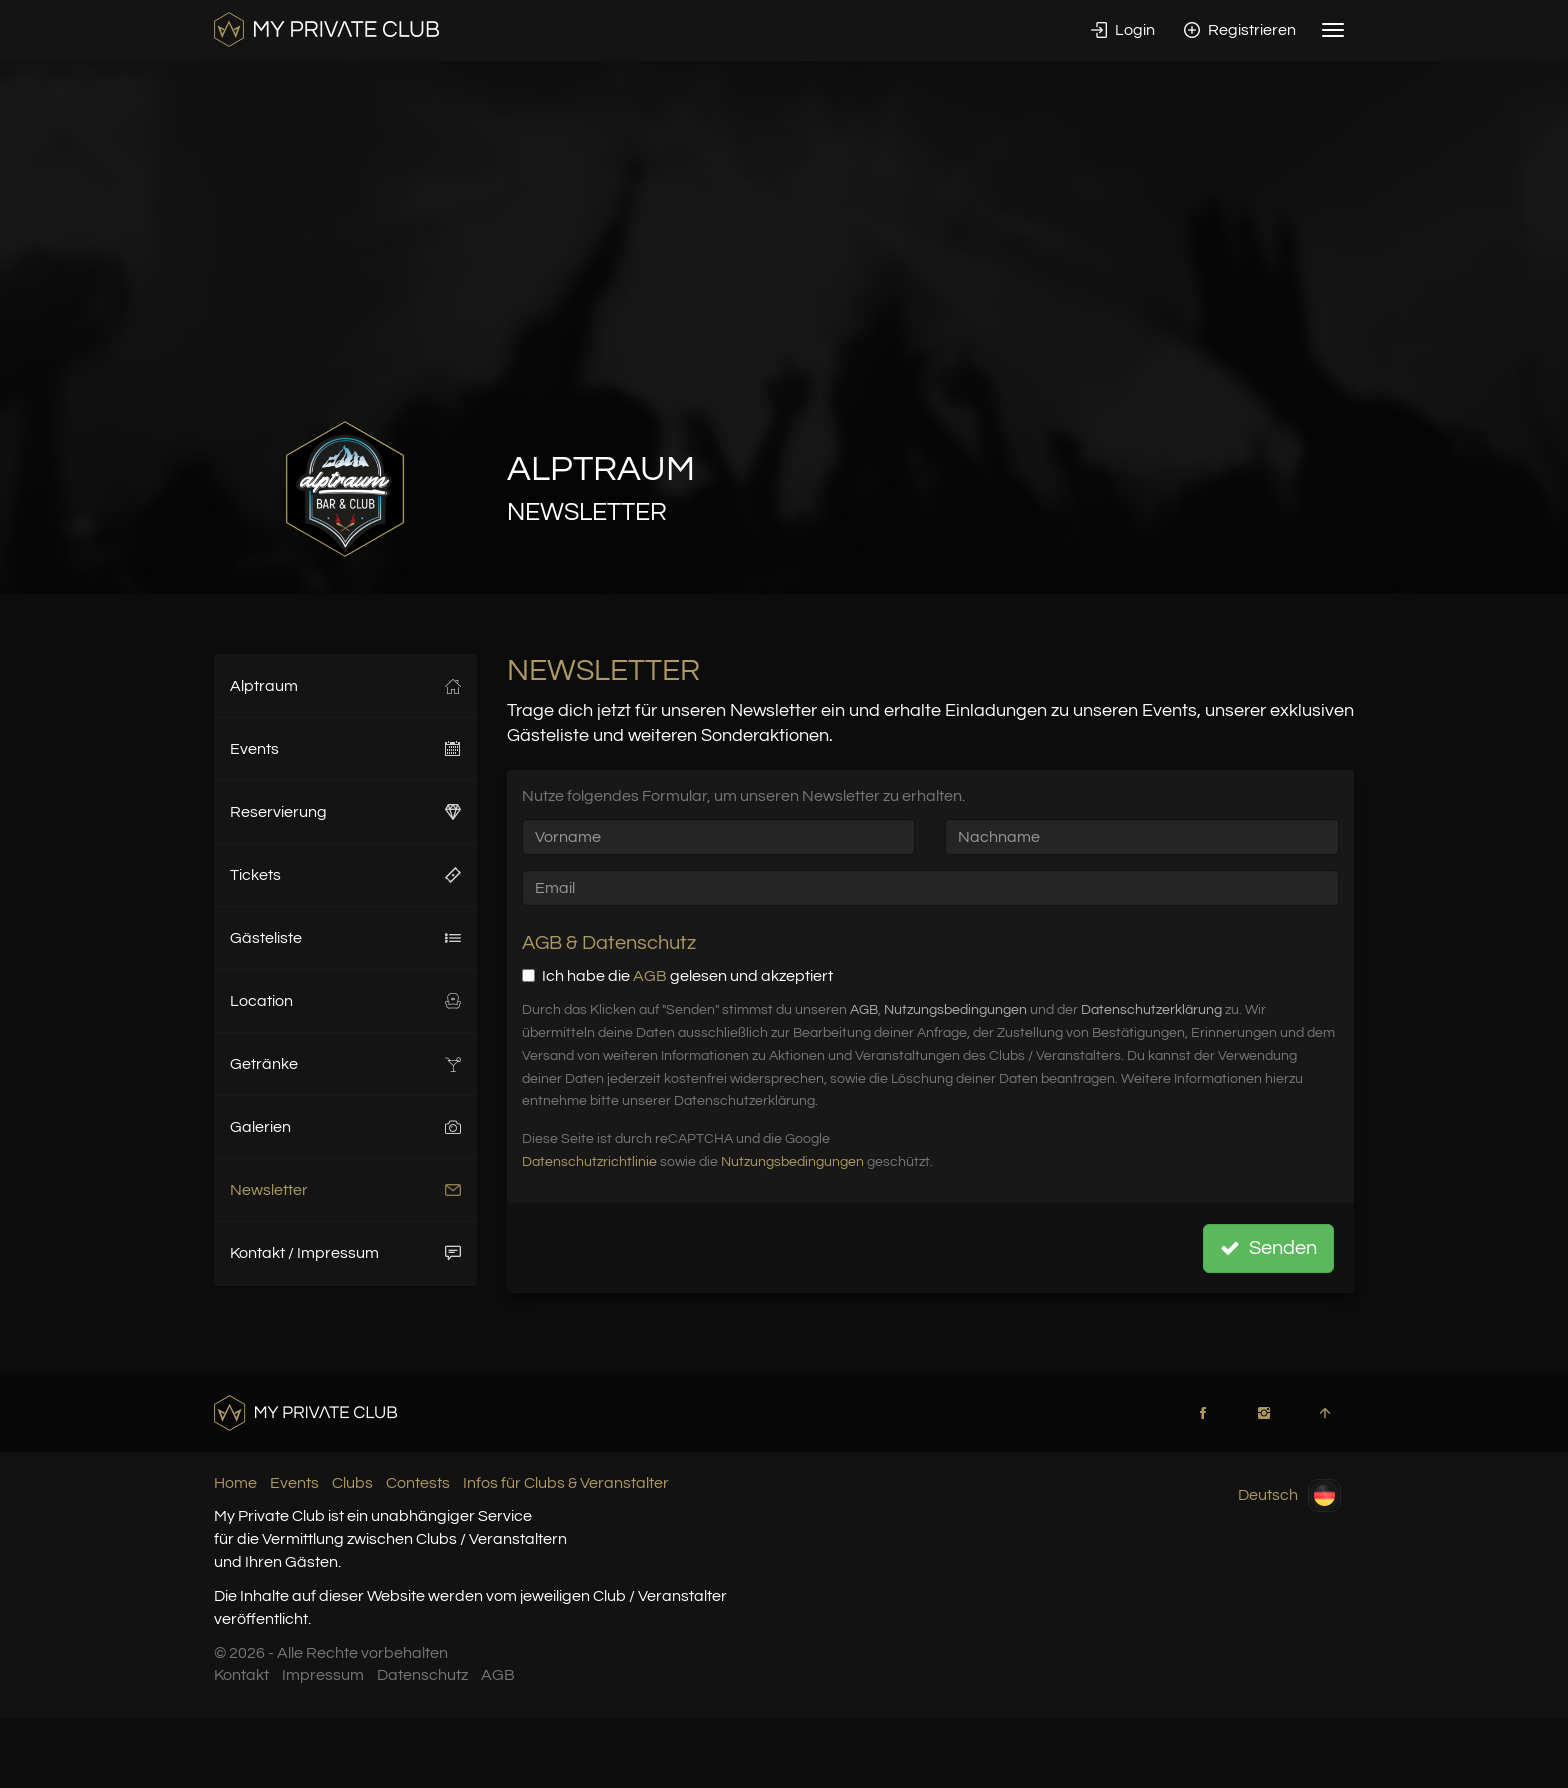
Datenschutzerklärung (1151, 1010)
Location (345, 1001)
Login (1123, 30)
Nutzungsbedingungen (955, 1010)
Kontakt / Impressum (345, 1253)
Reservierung (345, 812)
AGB (650, 976)
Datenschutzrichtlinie (589, 1162)
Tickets (345, 875)
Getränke (345, 1064)
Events (345, 749)
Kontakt (241, 1675)
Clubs (352, 1483)
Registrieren (1240, 30)
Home (235, 1483)
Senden (1268, 1248)
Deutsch (1289, 1495)
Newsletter (345, 1190)
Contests (418, 1483)
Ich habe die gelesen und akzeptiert (677, 976)
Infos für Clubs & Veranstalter (566, 1483)
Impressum (323, 1675)
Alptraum (345, 686)
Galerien (345, 1127)
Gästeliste (345, 938)
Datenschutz (422, 1675)
